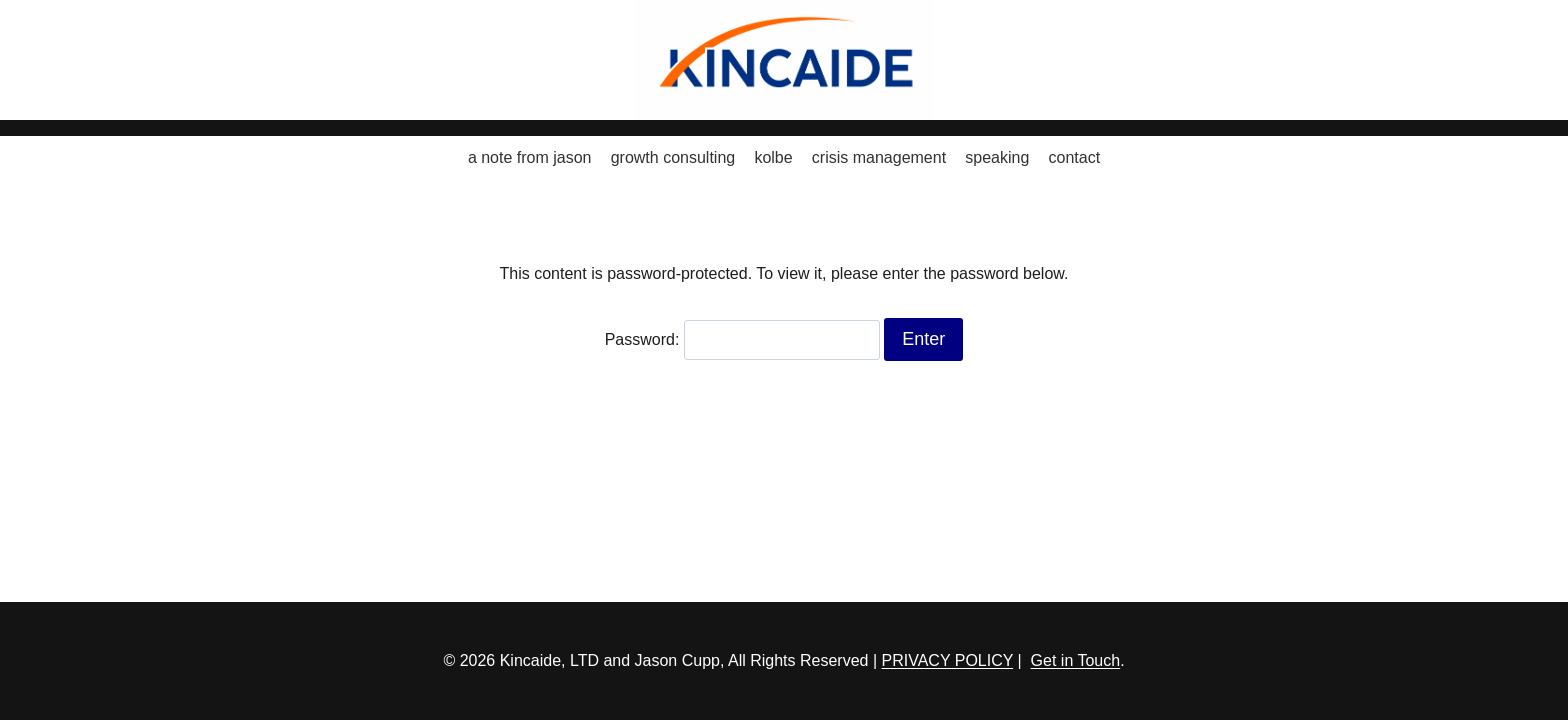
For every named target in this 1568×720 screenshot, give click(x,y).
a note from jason (530, 157)
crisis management (879, 157)
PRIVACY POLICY (948, 660)
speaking (997, 157)
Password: (742, 339)
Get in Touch (1076, 660)
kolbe (773, 157)
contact (1075, 157)
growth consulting (673, 157)
